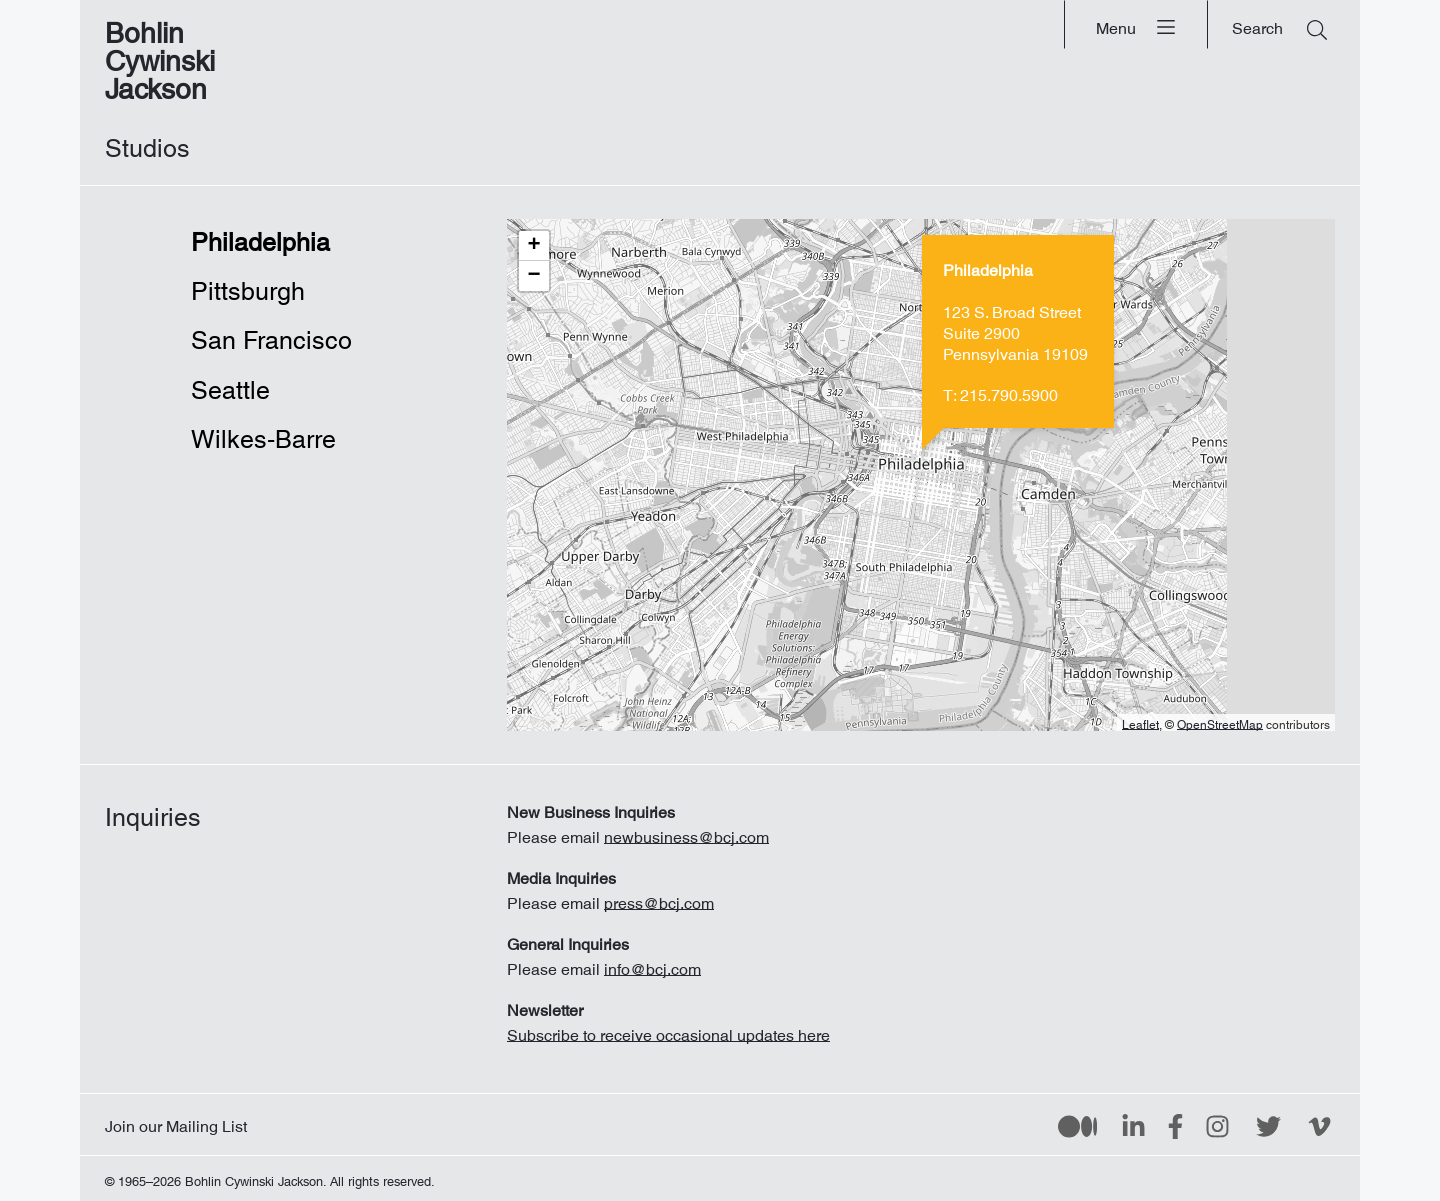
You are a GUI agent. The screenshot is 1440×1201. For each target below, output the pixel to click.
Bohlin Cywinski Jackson (160, 54)
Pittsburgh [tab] (248, 285)
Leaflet (1140, 722)
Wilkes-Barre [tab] (260, 433)
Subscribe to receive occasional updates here (668, 1031)
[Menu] (1136, 24)
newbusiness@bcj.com (686, 833)
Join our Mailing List (176, 1122)
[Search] (1279, 24)
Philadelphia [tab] (260, 236)
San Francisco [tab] (260, 334)
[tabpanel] (921, 475)
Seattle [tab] (230, 384)
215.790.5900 (1009, 391)
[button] (534, 246)
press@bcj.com (659, 899)
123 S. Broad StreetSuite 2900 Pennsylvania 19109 (1015, 329)
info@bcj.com (652, 965)
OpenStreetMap (1220, 722)
